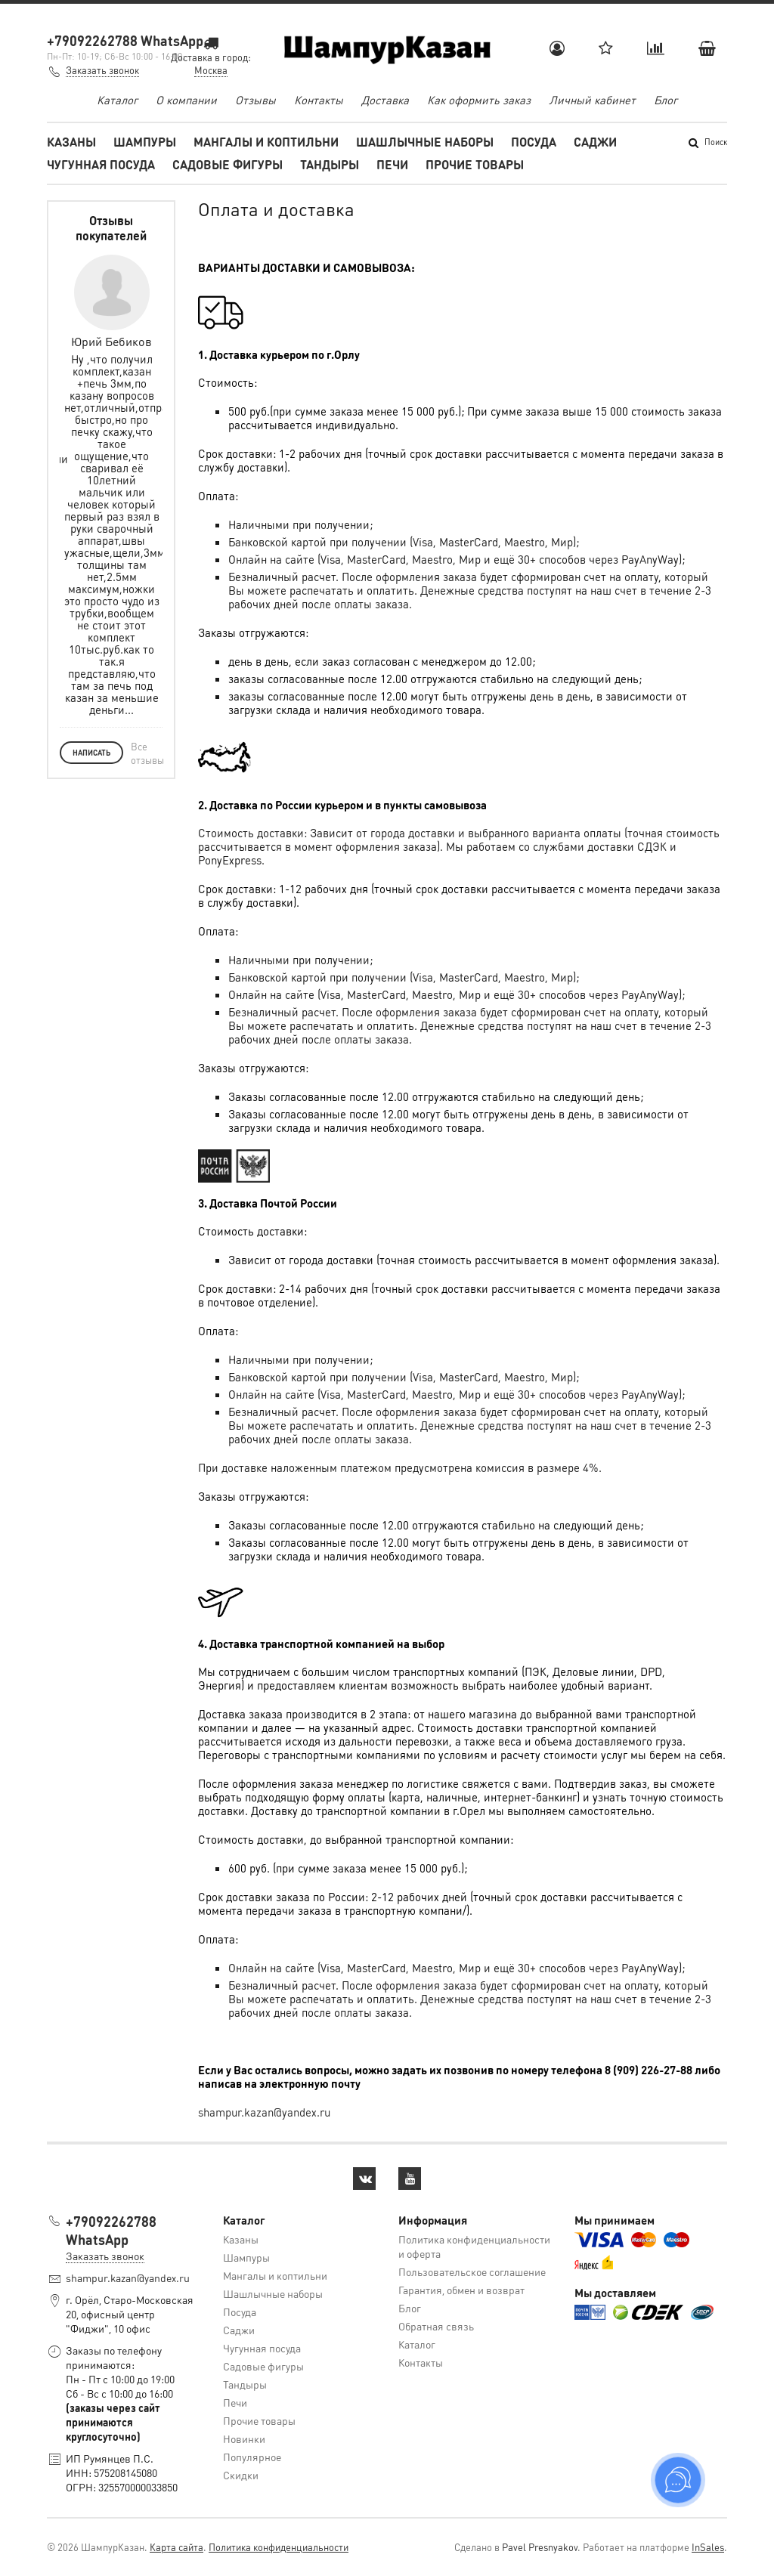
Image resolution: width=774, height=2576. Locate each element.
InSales (708, 2546)
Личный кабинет (592, 99)
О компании (186, 99)
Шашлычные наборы (425, 142)
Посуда (533, 142)
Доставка (385, 99)
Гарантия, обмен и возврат (461, 2289)
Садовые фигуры (227, 164)
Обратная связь (436, 2326)
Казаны (71, 142)
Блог (665, 99)
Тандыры (329, 164)
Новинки (244, 2438)
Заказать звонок (102, 69)
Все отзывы (147, 753)
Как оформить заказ (479, 99)
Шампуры (144, 142)
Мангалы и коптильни (266, 142)
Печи (392, 164)
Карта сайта (176, 2546)
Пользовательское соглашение (472, 2271)
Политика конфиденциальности (278, 2546)
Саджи (595, 142)
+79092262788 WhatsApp (125, 40)
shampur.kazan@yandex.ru (264, 2112)
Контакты (318, 99)
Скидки (241, 2475)
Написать (91, 752)
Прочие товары (475, 164)
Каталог (117, 99)
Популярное (252, 2456)
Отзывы (255, 99)
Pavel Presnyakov (539, 2546)
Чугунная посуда (101, 164)
